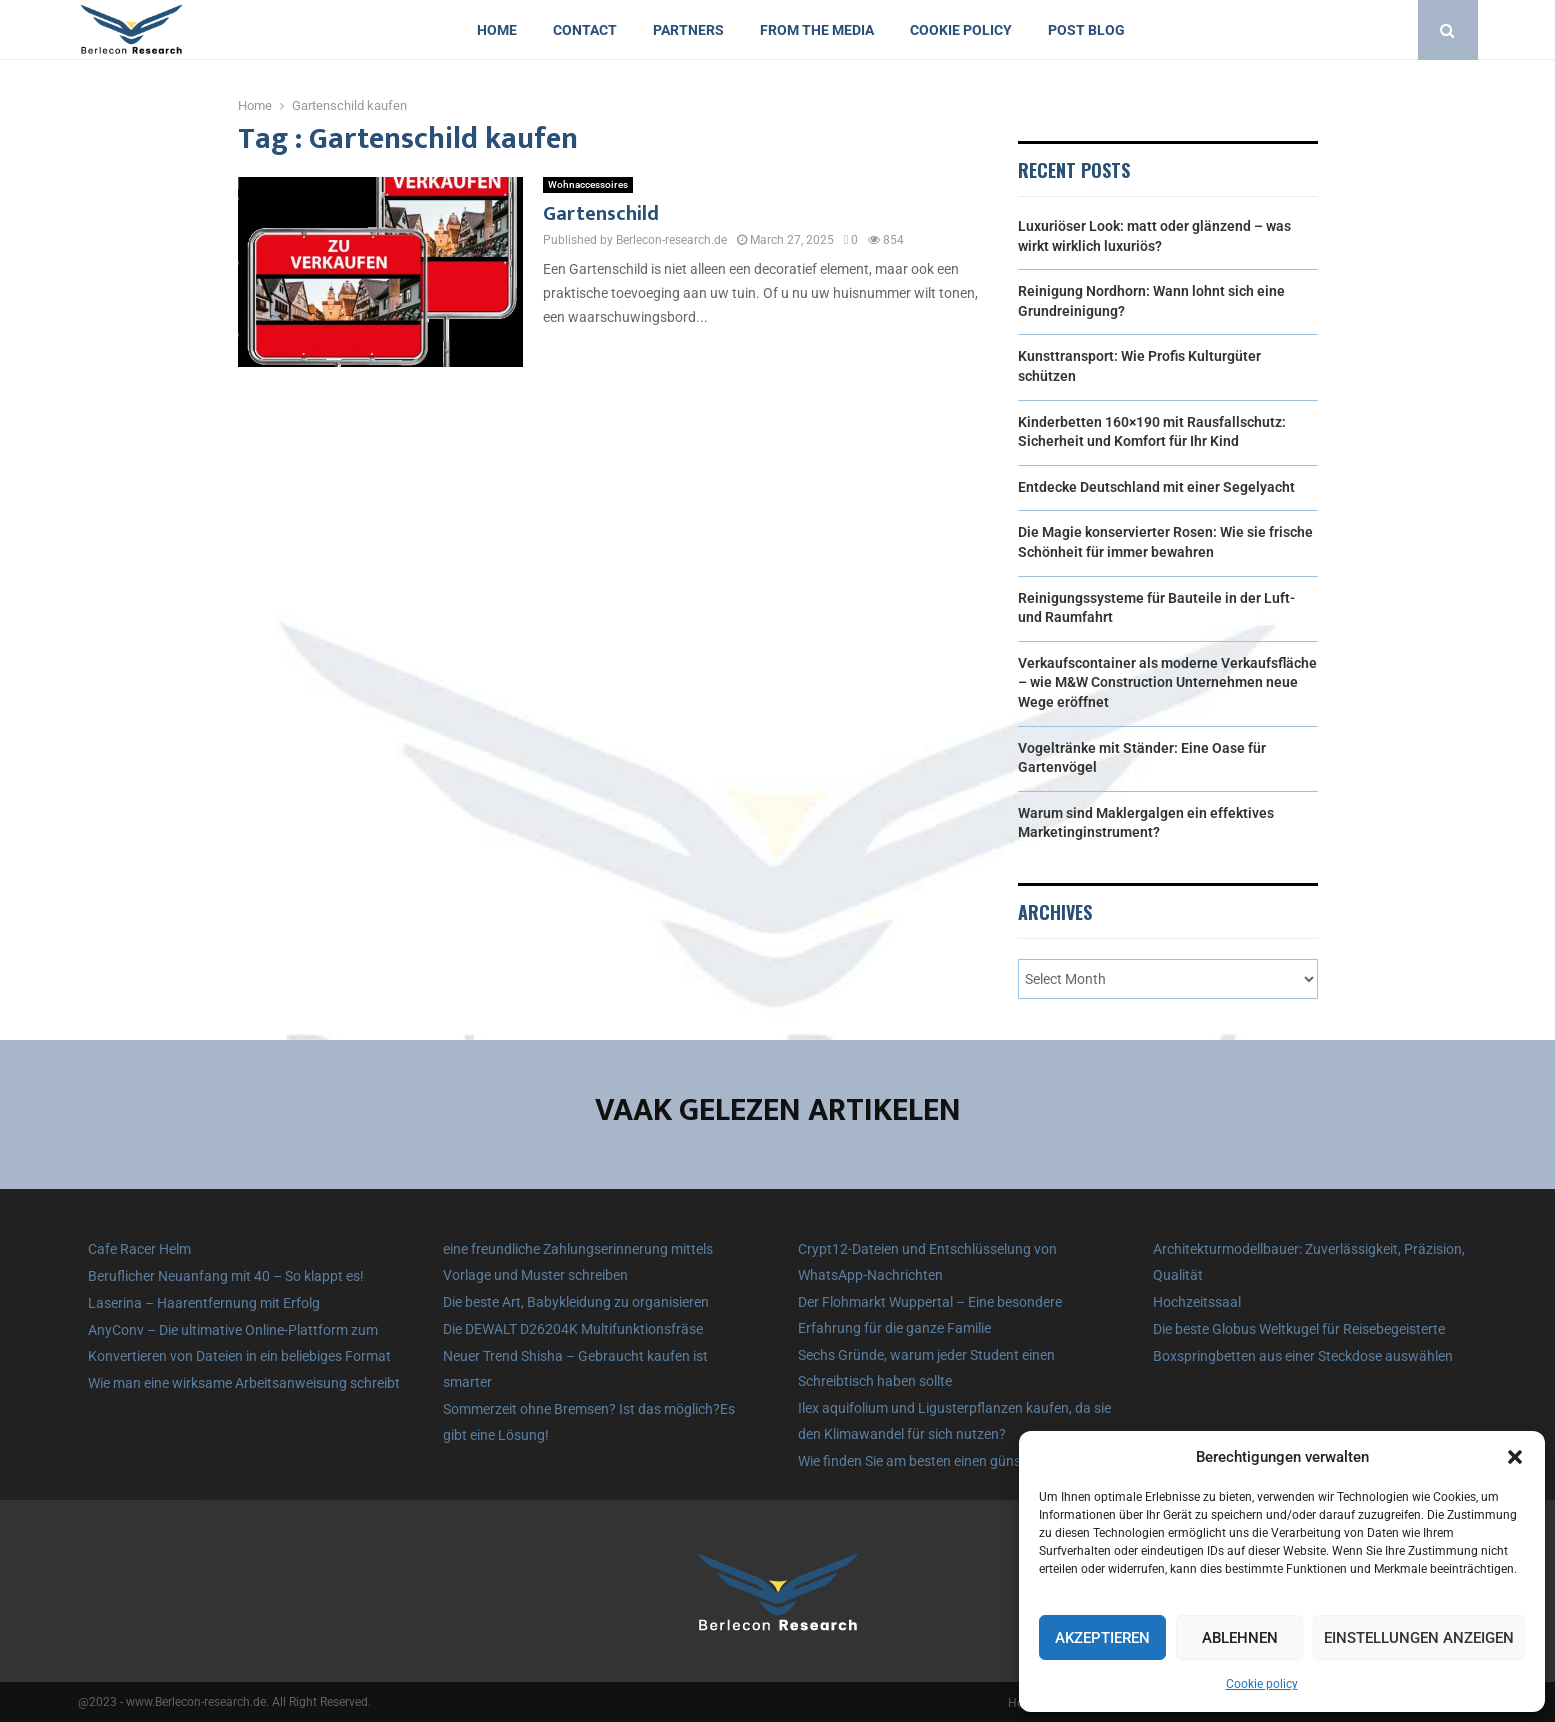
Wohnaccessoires (588, 184)
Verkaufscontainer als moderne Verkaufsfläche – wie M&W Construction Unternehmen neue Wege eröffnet (1167, 682)
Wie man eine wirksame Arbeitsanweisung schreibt (244, 1383)
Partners (688, 30)
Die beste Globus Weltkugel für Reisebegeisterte (1299, 1329)
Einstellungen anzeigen (1419, 1638)
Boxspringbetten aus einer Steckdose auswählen (1303, 1356)
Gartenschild (601, 214)
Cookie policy (1262, 1684)
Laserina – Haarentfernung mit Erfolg (204, 1303)
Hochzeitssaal (1197, 1302)
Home (497, 30)
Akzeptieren (1102, 1638)
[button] (1515, 1457)
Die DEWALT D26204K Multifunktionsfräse (573, 1329)
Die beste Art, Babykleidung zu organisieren (576, 1302)
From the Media (817, 30)
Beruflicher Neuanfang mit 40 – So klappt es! (226, 1276)
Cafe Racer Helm (139, 1249)
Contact (585, 30)
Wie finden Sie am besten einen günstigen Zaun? (946, 1461)
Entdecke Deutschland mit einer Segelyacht (1156, 487)
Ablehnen (1240, 1638)
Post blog (1086, 30)
